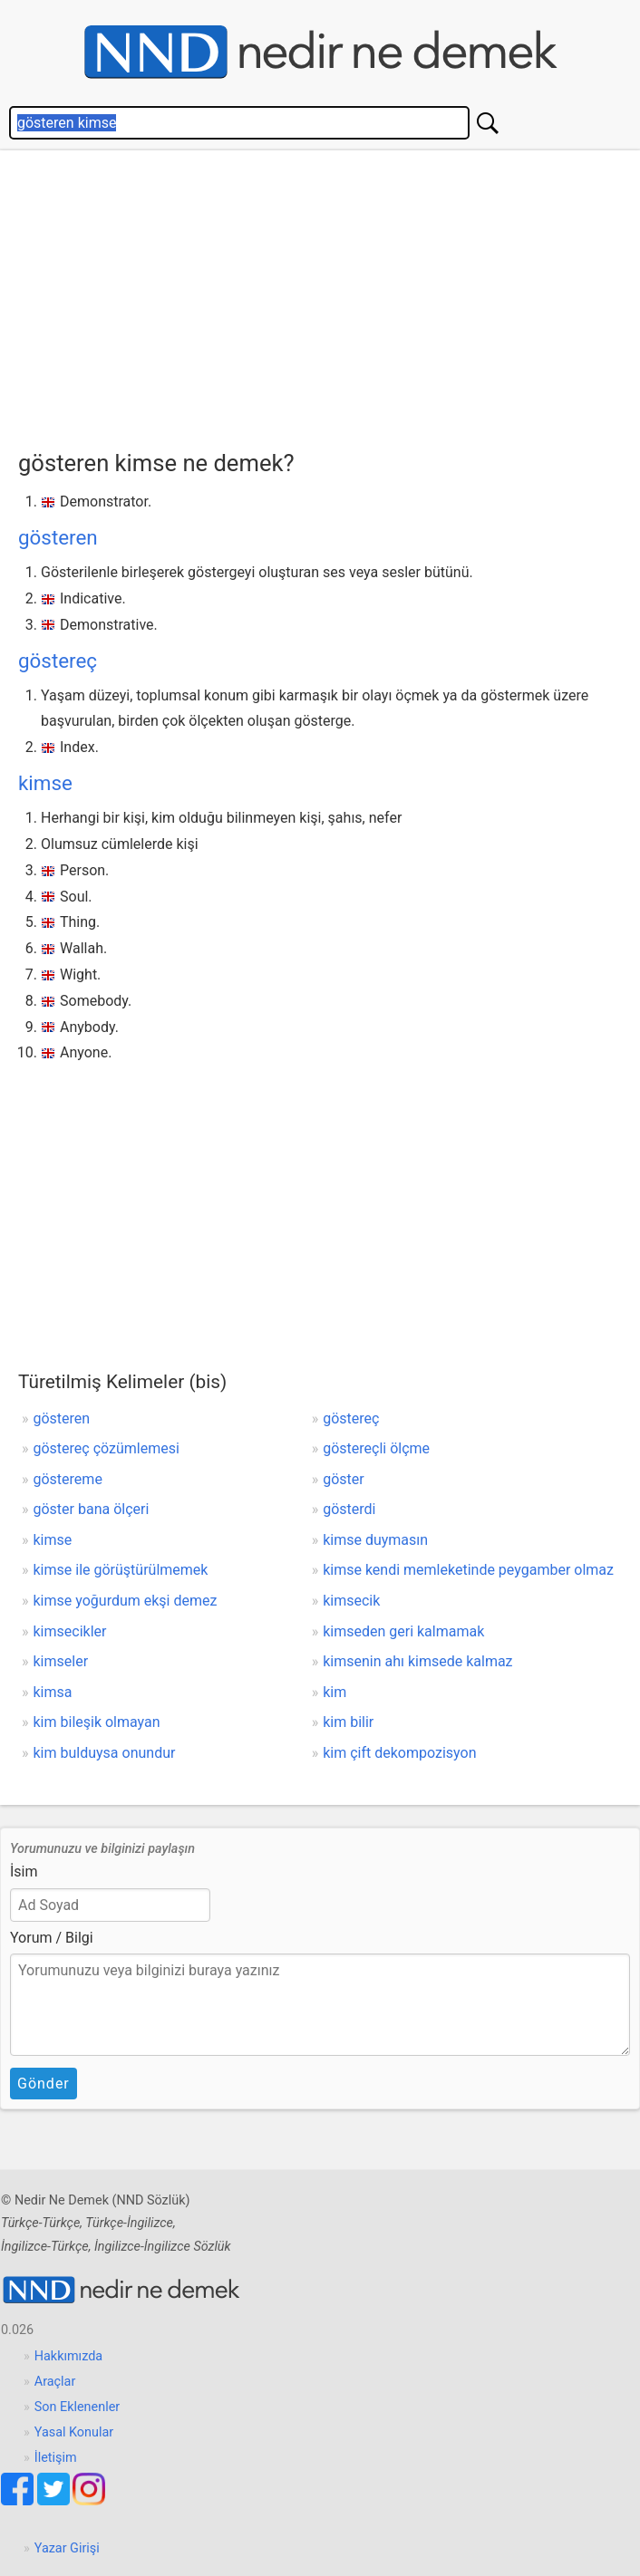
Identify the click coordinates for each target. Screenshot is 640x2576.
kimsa (53, 1692)
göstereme (68, 1479)
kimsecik (351, 1600)
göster (343, 1479)
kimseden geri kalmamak (403, 1631)
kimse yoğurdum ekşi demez (126, 1600)
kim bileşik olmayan (97, 1722)
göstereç (57, 660)
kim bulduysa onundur (105, 1752)
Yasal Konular (73, 2432)
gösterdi (349, 1509)
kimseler (61, 1661)
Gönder (43, 2083)
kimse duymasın (375, 1539)
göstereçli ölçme (376, 1448)
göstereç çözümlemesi (106, 1448)
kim (334, 1692)
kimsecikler (70, 1631)
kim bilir (348, 1722)
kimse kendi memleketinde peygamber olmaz (468, 1569)
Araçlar (55, 2381)
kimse (45, 783)
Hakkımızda (68, 2356)
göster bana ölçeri (92, 1509)
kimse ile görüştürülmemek (121, 1569)
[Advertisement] (329, 295)
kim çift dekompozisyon (399, 1752)
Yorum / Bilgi (51, 1937)
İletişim (55, 2457)
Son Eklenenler (77, 2407)
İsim (24, 1871)
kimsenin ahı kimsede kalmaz (417, 1661)
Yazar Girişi (67, 2548)
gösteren (58, 537)
